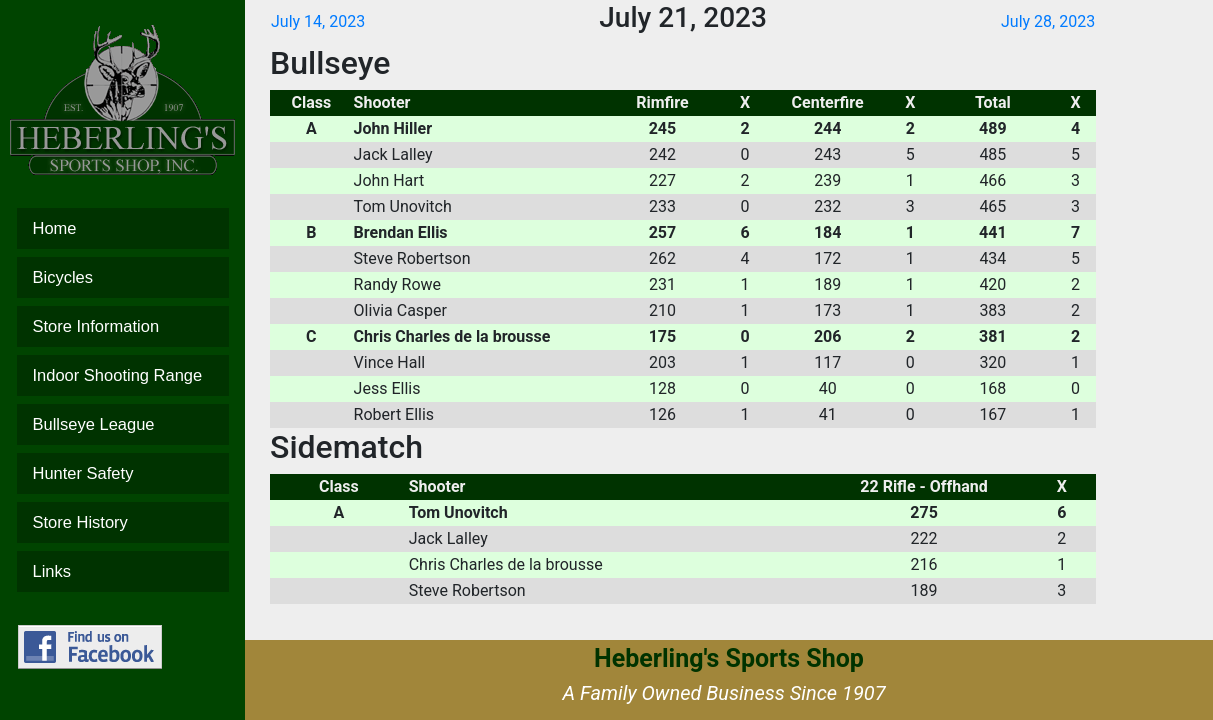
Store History (123, 522)
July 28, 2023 (1048, 21)
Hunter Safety (123, 473)
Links (123, 571)
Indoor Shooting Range (123, 375)
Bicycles (123, 277)
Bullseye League (123, 424)
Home (123, 228)
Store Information (123, 326)
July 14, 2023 (318, 21)
